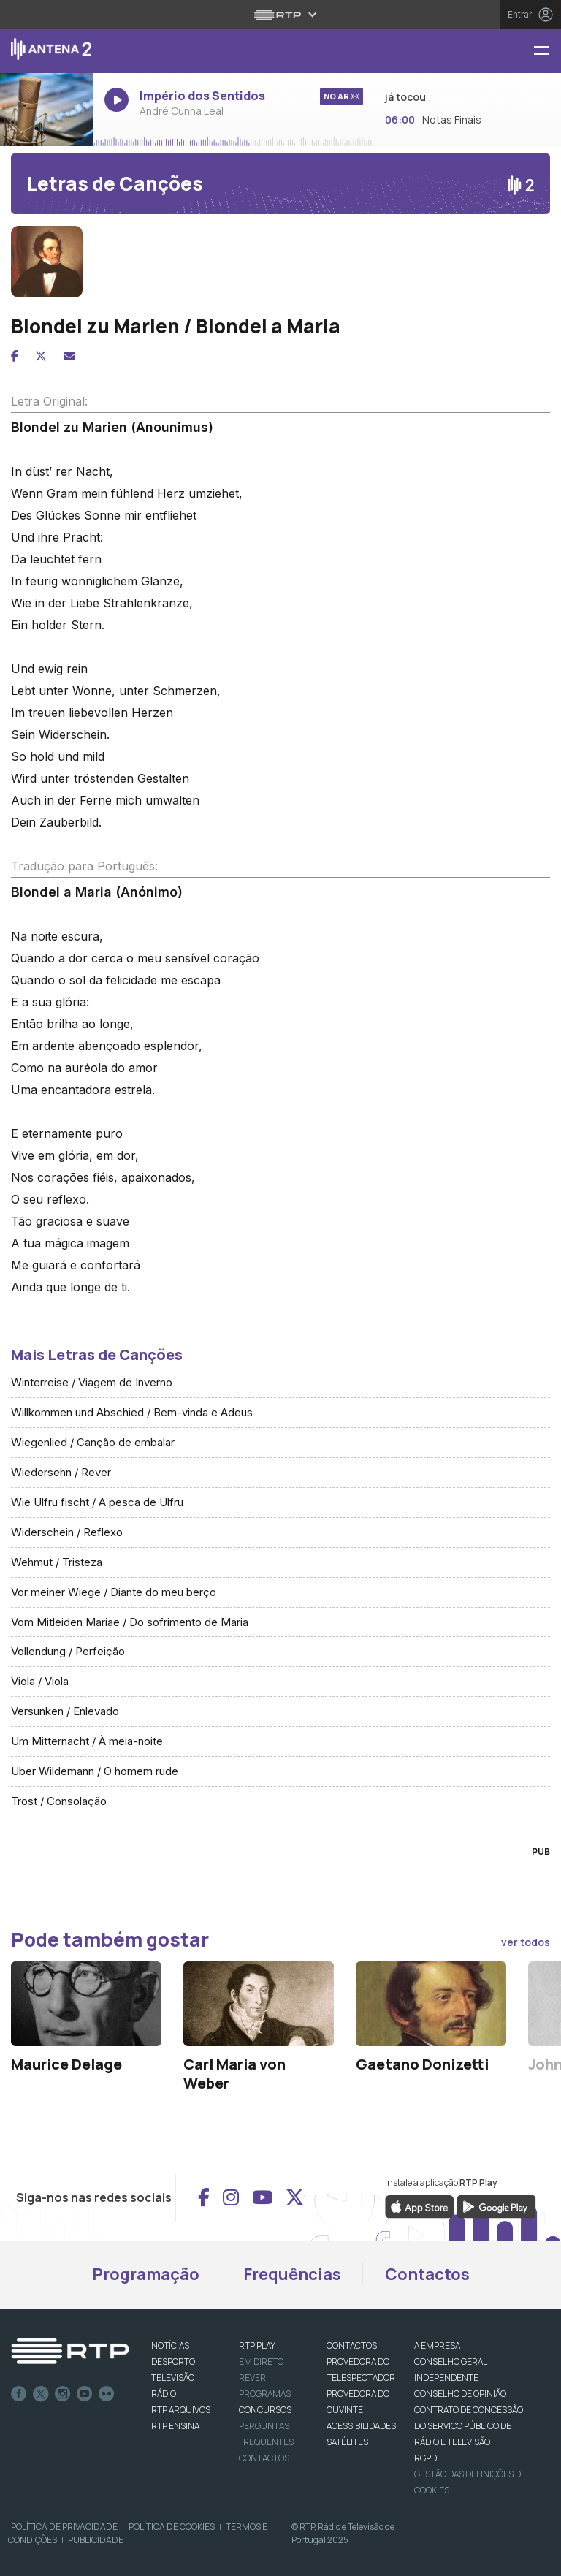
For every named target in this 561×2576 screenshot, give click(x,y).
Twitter (41, 2394)
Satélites (347, 2442)
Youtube (85, 2394)
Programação (145, 2274)
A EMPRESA (437, 2345)
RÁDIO (163, 2393)
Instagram (63, 2394)
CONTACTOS (352, 2345)
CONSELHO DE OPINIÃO (460, 2393)
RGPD (425, 2458)
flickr (107, 2394)
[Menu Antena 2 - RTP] (547, 51)
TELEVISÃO (172, 2377)
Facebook (19, 2394)
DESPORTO (173, 2361)
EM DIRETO (261, 2361)
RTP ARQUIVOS (180, 2410)
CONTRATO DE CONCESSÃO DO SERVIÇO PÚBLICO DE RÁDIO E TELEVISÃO (468, 2426)
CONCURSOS (265, 2410)
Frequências (292, 2274)
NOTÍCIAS (170, 2345)
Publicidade (95, 2540)
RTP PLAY (257, 2345)
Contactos (427, 2274)
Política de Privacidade (64, 2526)
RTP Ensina (175, 2426)
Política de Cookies (172, 2526)
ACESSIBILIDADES (361, 2426)
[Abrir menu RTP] (280, 14)
